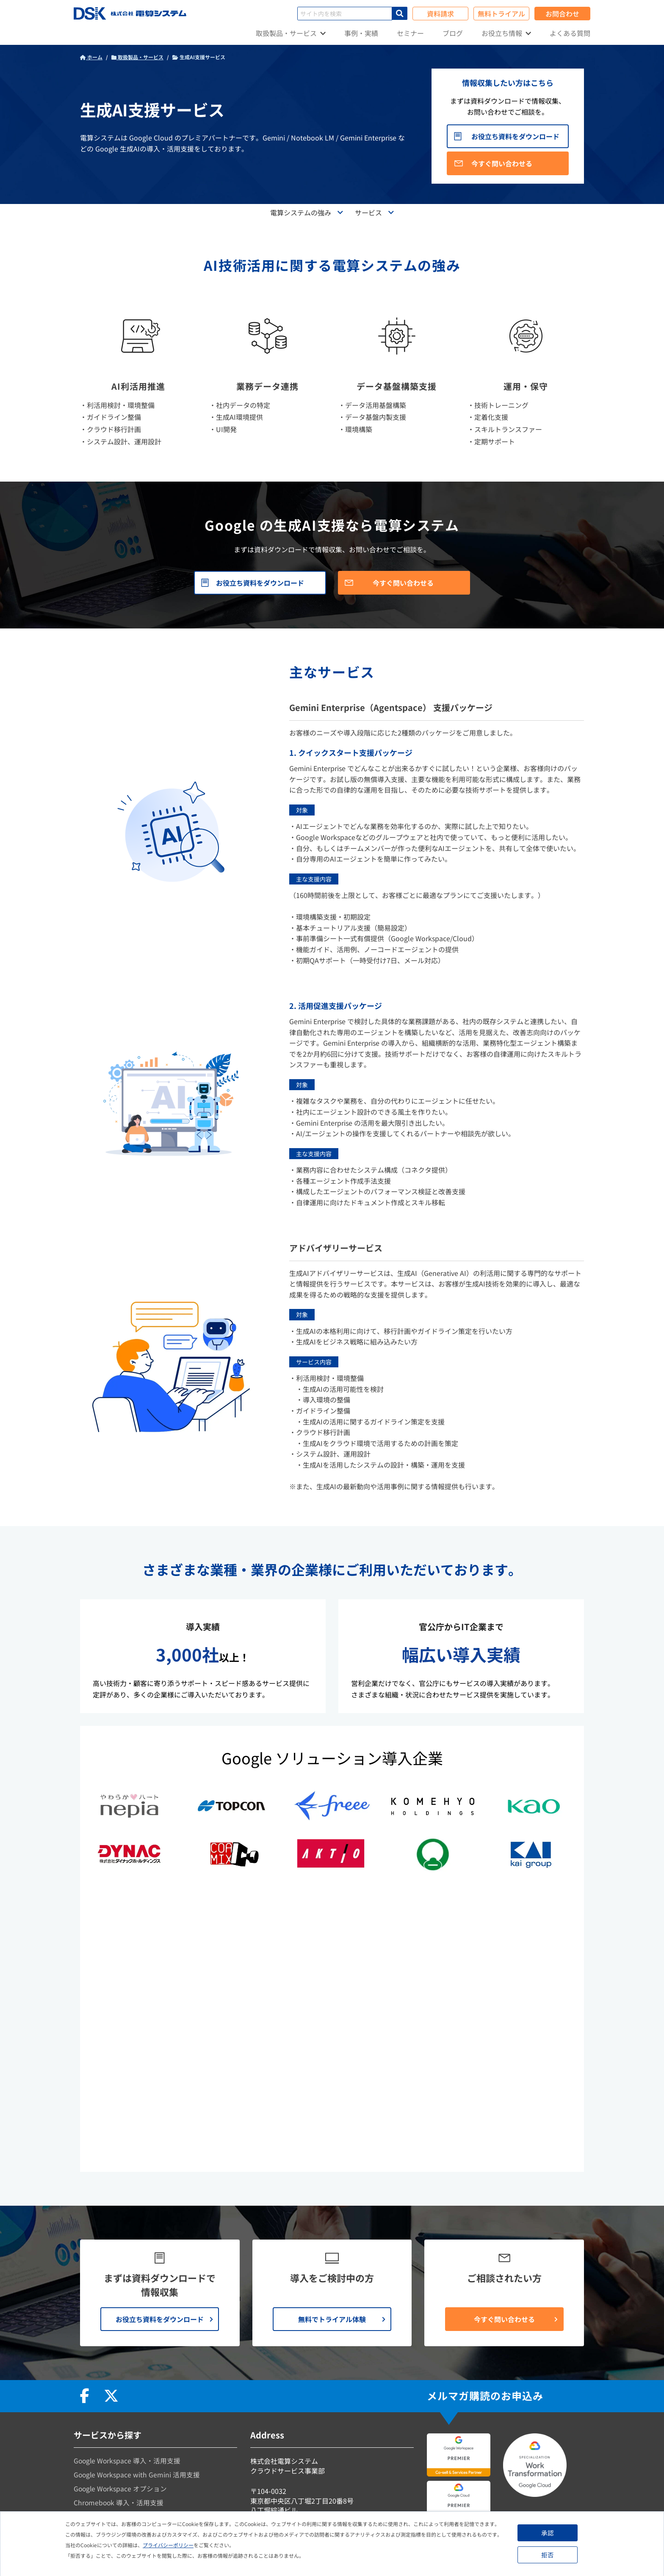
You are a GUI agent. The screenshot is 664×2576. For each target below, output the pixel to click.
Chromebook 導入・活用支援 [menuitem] (119, 2365)
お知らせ (263, 2415)
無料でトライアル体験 (332, 2181)
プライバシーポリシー (168, 2544)
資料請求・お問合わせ (284, 2441)
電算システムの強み (300, 212)
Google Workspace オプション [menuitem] (121, 2351)
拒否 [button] (549, 2554)
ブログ (453, 33)
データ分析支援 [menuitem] (97, 2408)
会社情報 (263, 2403)
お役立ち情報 (501, 33)
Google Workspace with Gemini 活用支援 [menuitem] (138, 2337)
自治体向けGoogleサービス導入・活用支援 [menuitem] (139, 2450)
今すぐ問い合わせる (501, 163)
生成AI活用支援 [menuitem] (97, 2422)
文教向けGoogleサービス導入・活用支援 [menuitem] (136, 2436)
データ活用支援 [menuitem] (97, 2394)
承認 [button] (549, 2532)
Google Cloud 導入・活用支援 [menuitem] (120, 2379)
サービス (368, 212)
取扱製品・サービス (286, 33)
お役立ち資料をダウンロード (515, 136)
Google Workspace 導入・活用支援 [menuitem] (128, 2323)
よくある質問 (570, 33)
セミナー (410, 33)
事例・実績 (361, 33)
